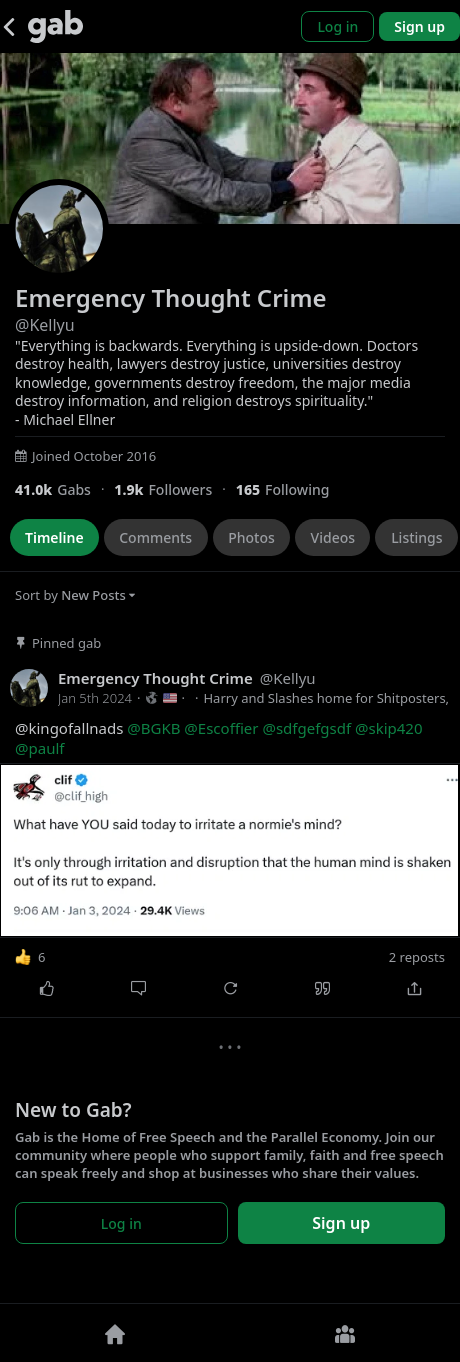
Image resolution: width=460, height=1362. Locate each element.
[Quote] (322, 988)
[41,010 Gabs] (64, 489)
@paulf (39, 748)
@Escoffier (221, 728)
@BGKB (153, 728)
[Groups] (345, 1333)
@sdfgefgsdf (306, 728)
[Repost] (230, 988)
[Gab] (55, 26)
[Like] (46, 988)
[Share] (414, 988)
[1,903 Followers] (174, 489)
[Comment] (138, 988)
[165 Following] (290, 489)
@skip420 (389, 728)
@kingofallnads (219, 738)
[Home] (115, 1333)
